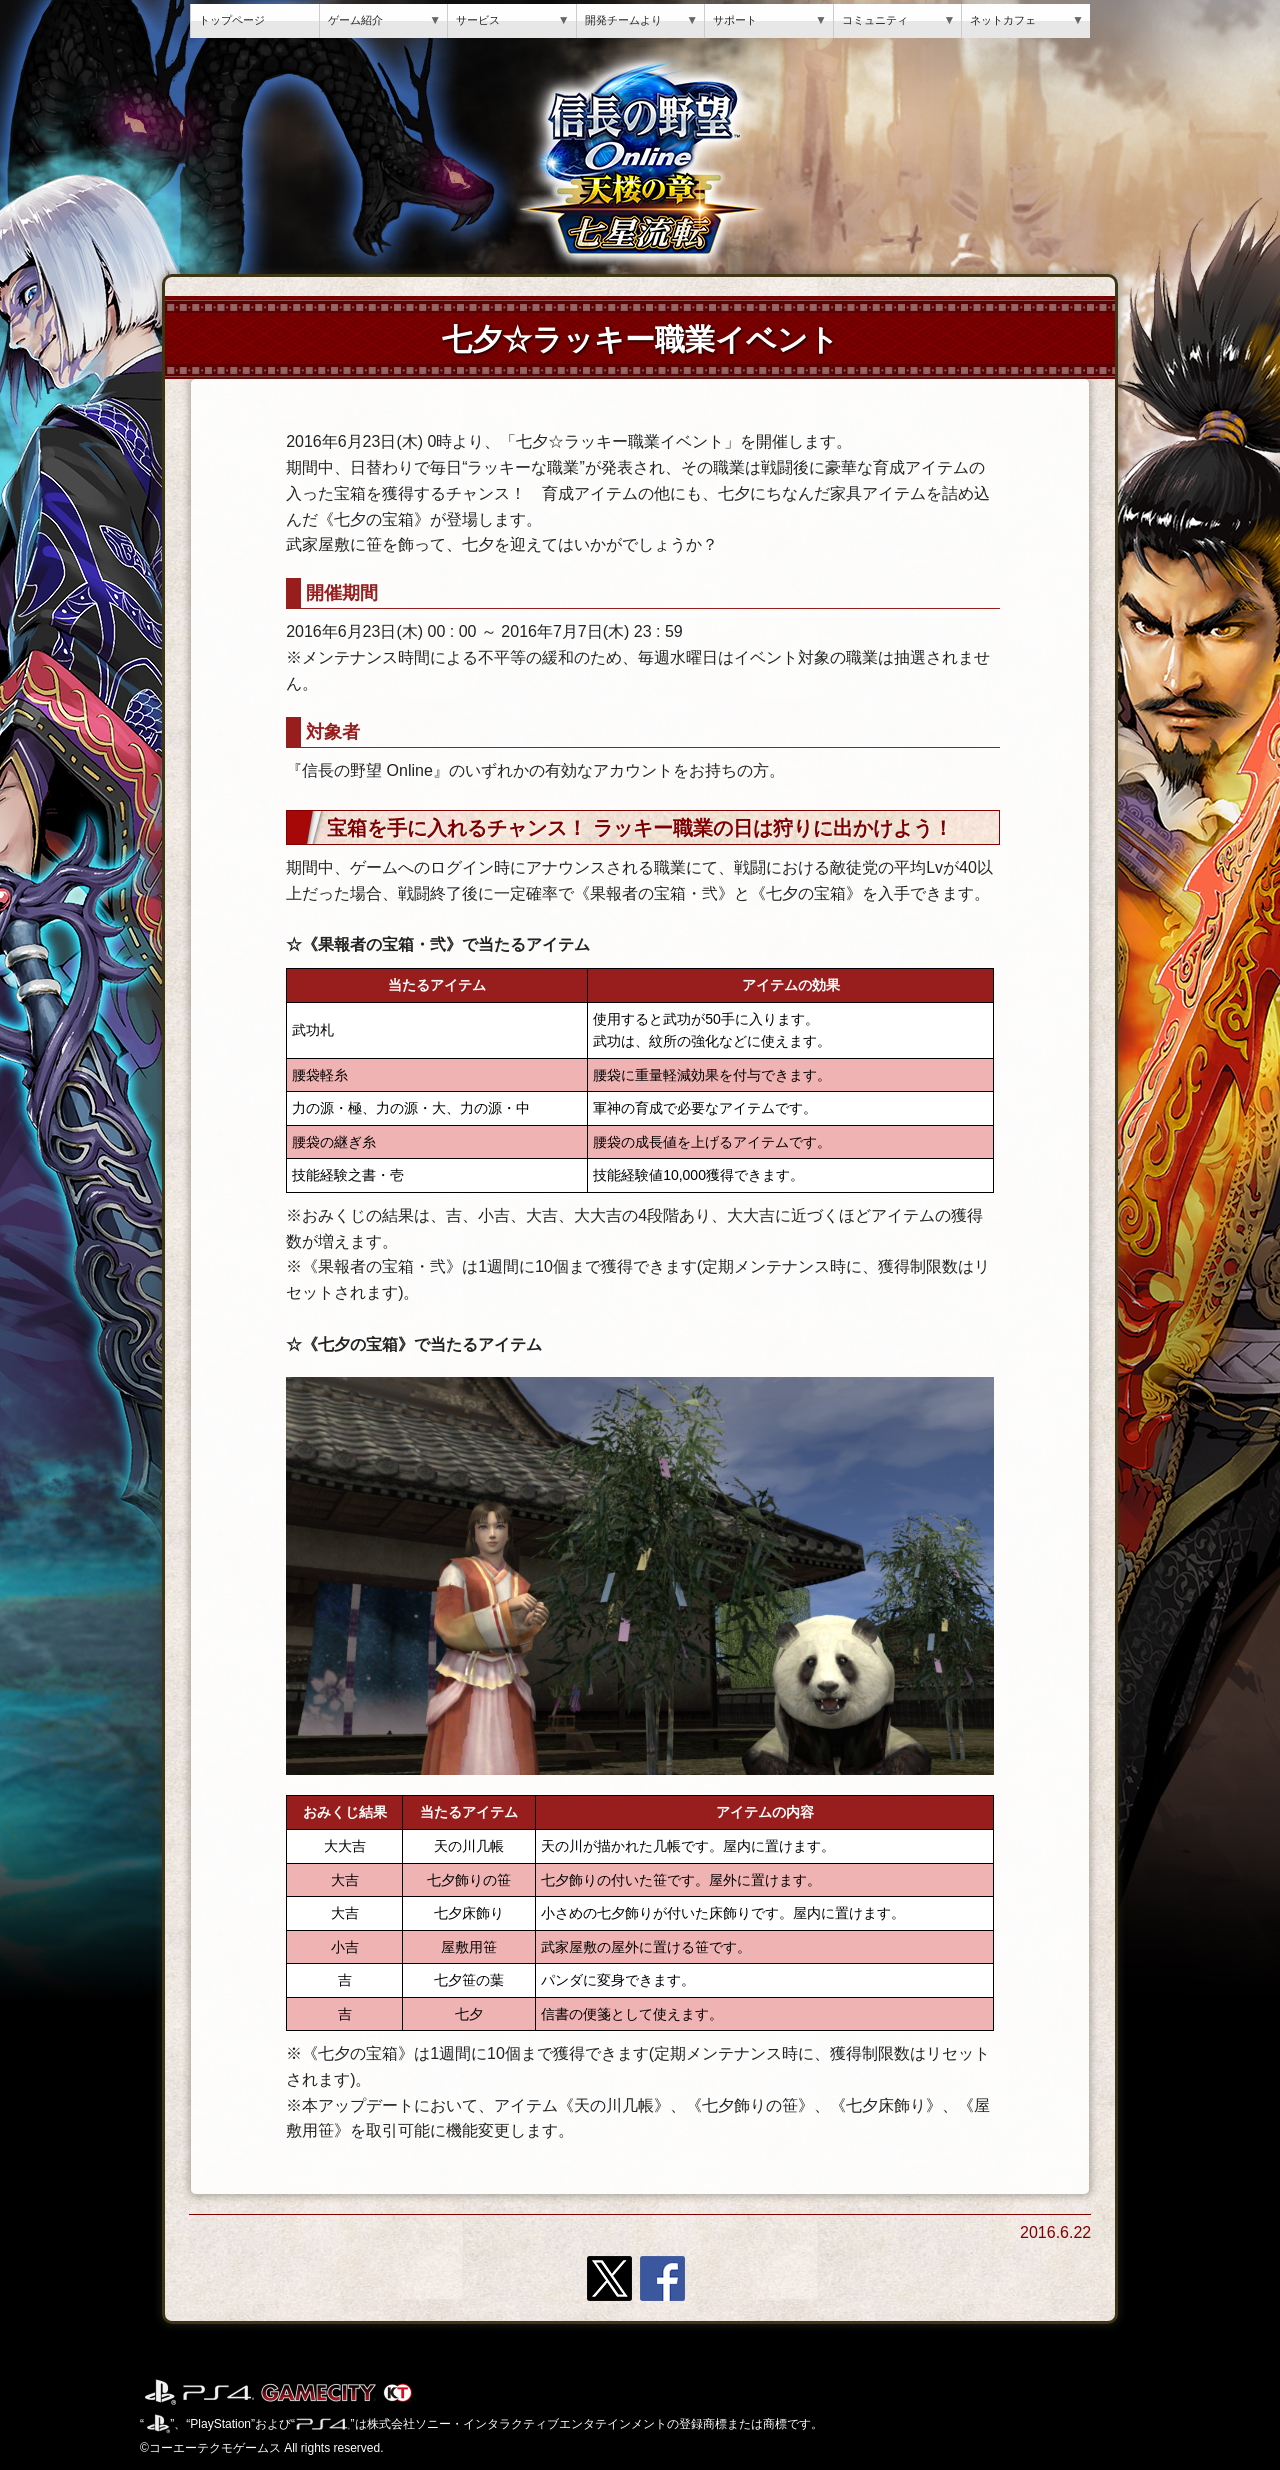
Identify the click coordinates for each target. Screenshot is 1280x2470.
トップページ (232, 20)
